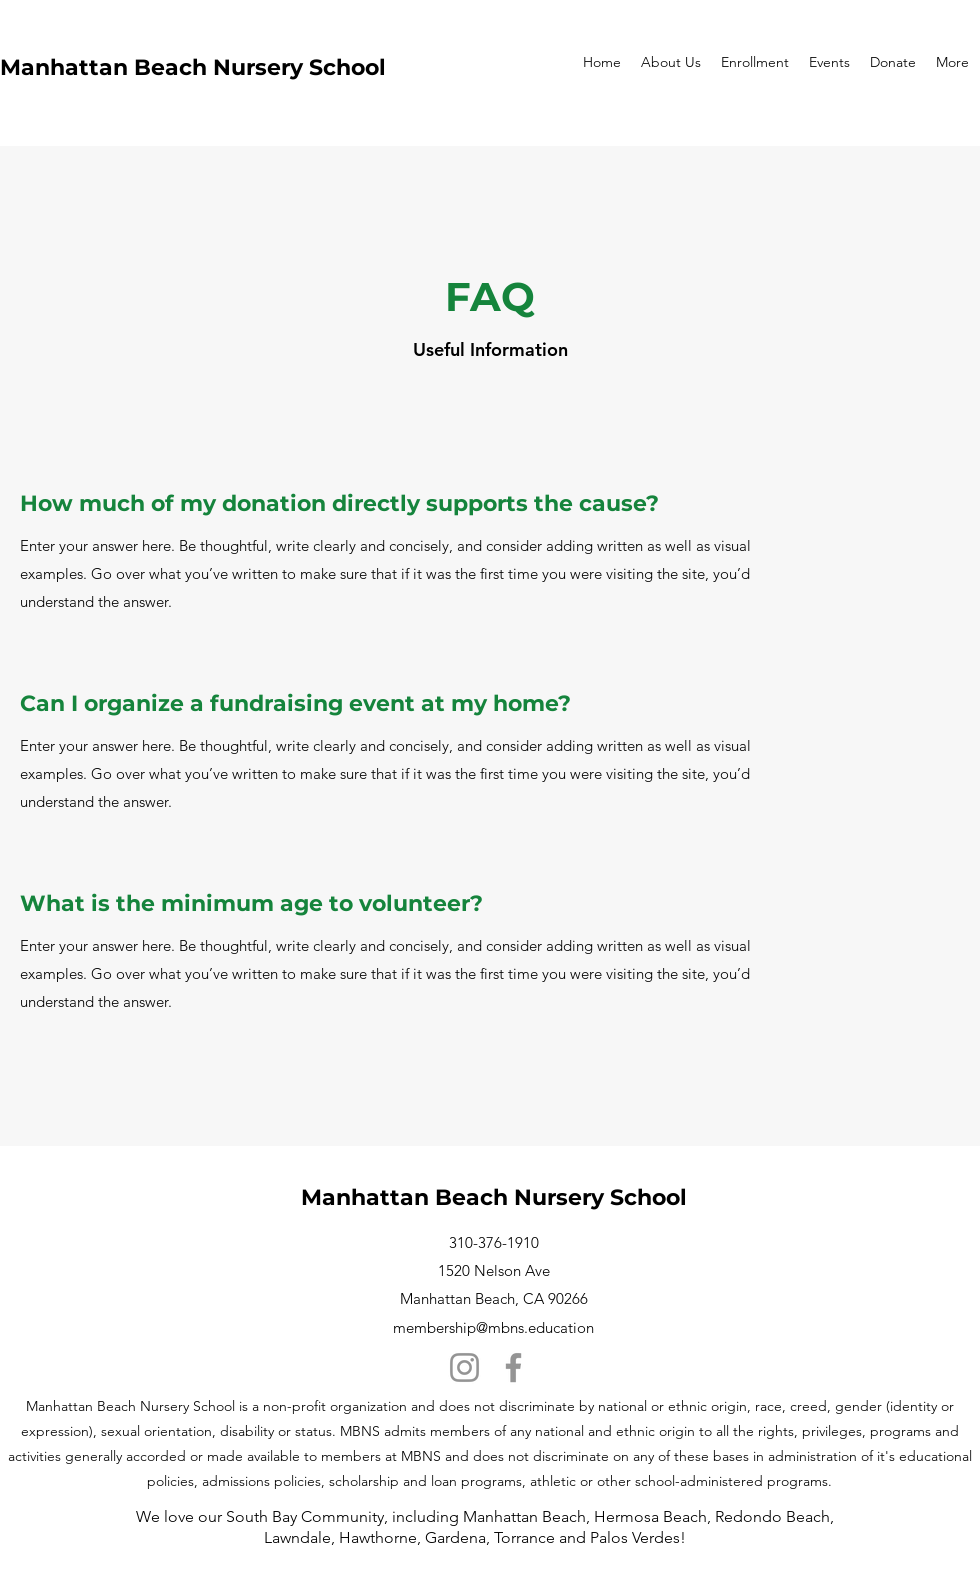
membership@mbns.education (493, 1327)
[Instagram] (464, 1367)
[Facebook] (513, 1367)
